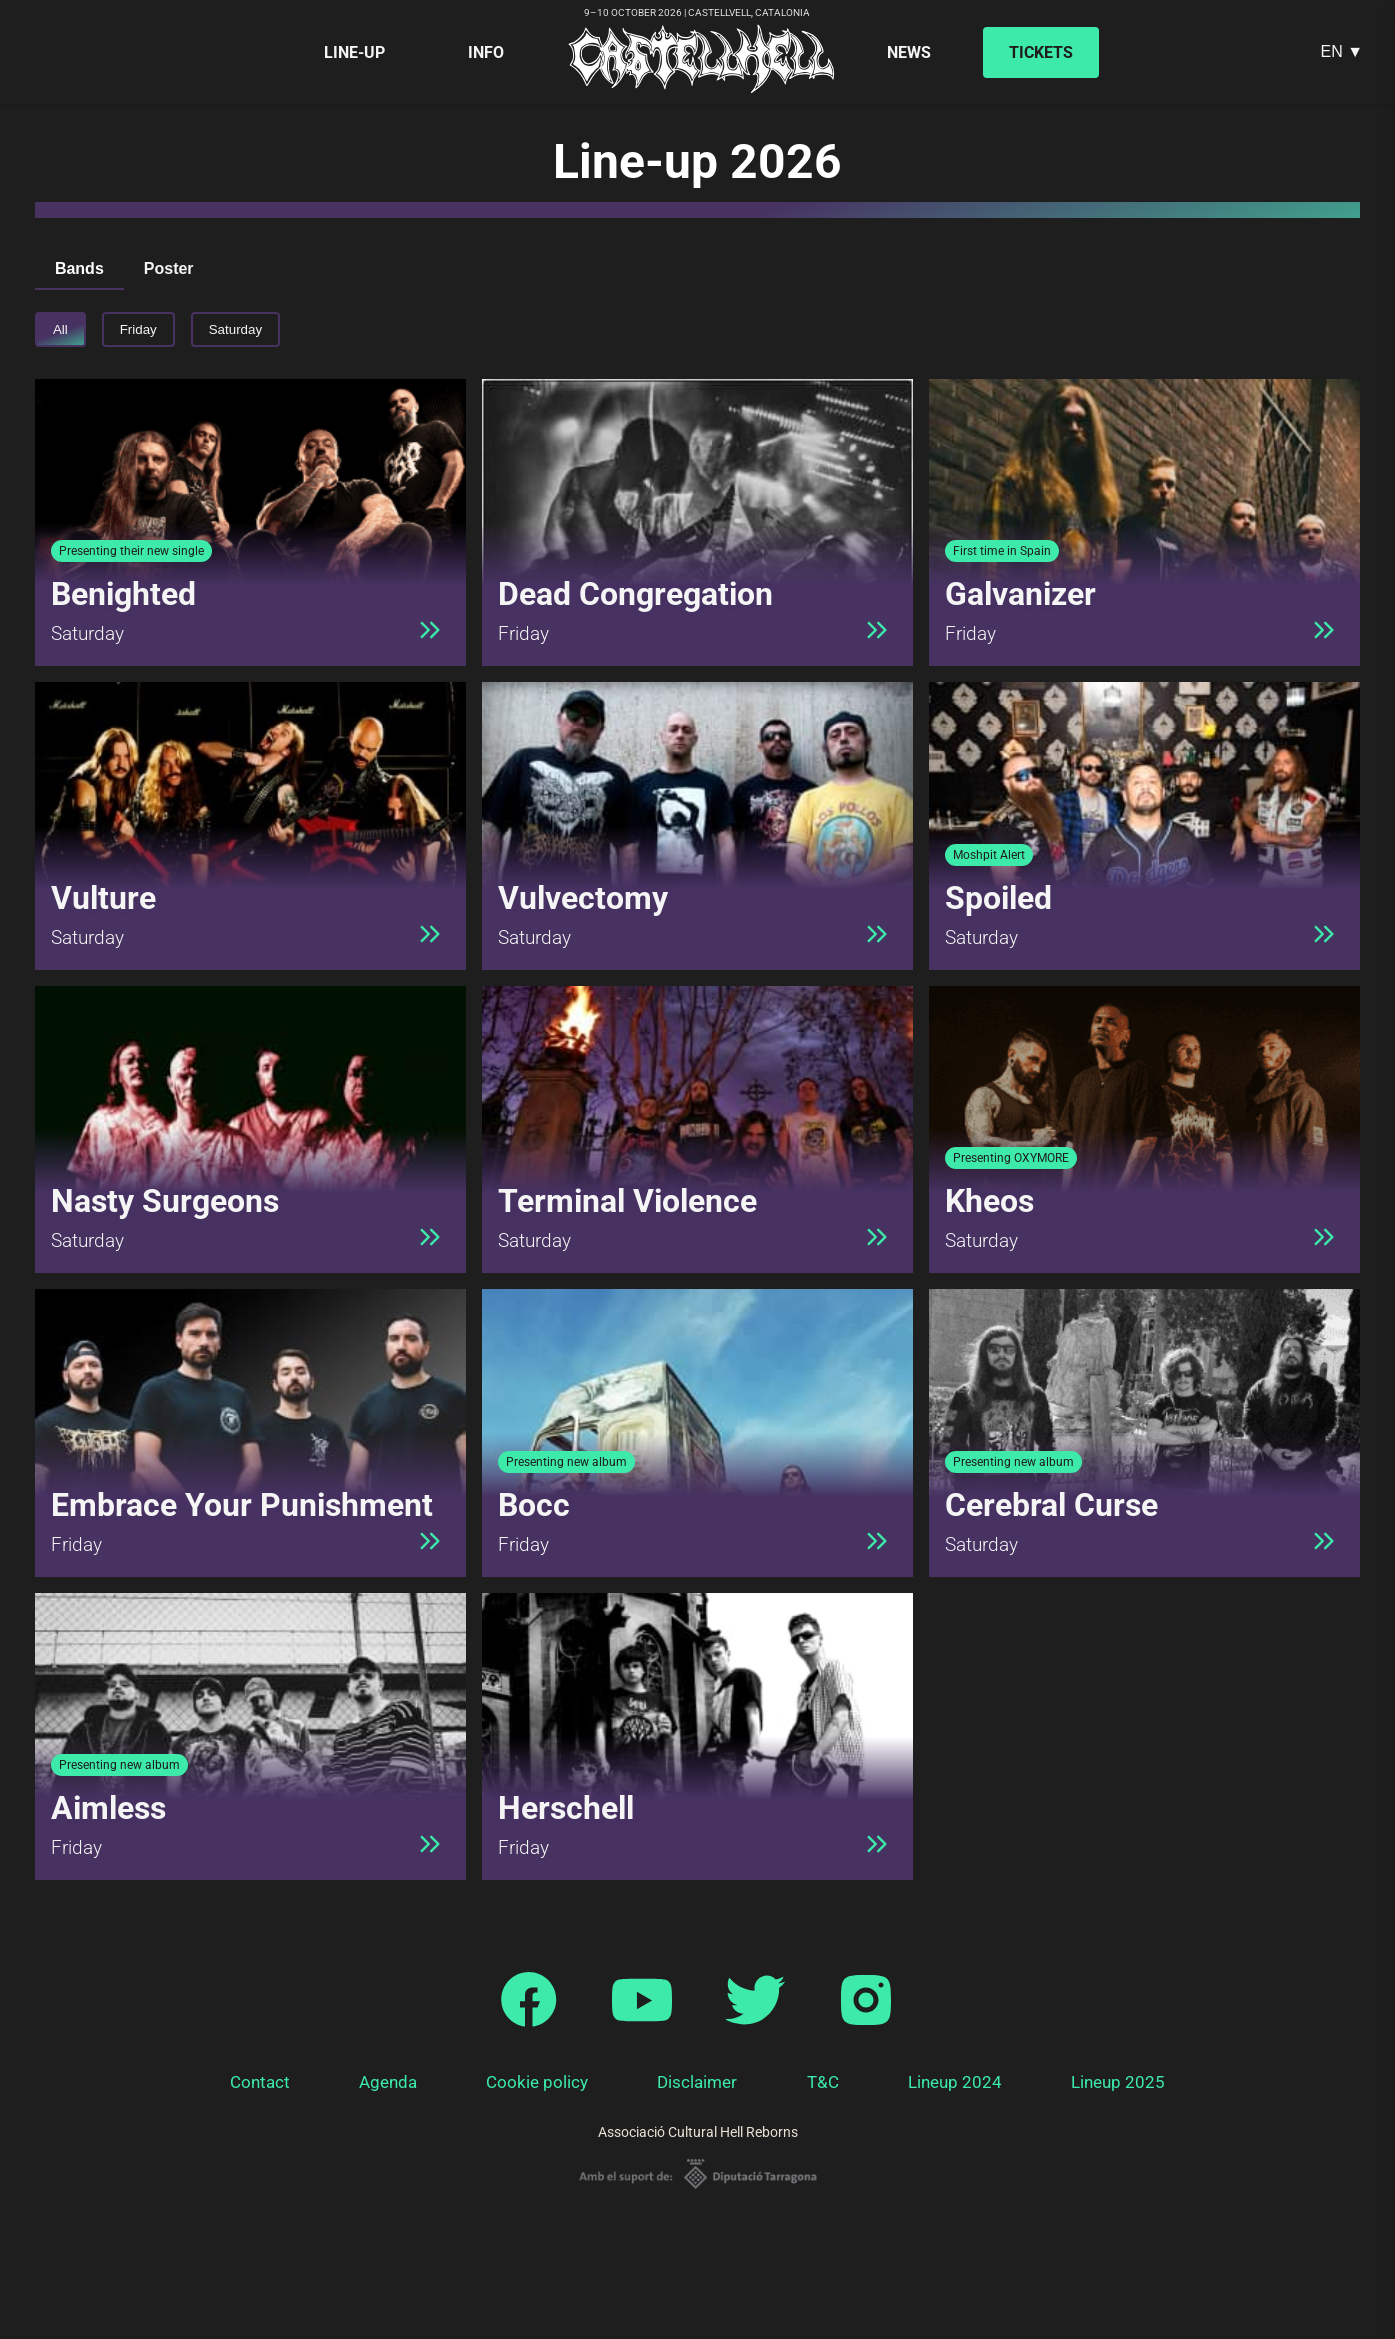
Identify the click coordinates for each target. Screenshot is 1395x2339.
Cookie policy (537, 2082)
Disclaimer (697, 2082)
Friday (138, 329)
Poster (169, 268)
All (60, 329)
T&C (823, 2082)
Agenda (388, 2082)
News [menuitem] (909, 52)
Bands (79, 268)
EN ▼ (1341, 51)
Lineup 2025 (1118, 2082)
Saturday (235, 329)
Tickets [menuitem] (1041, 52)
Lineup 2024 (955, 2082)
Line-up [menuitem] (354, 52)
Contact (260, 2082)
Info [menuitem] (486, 52)
